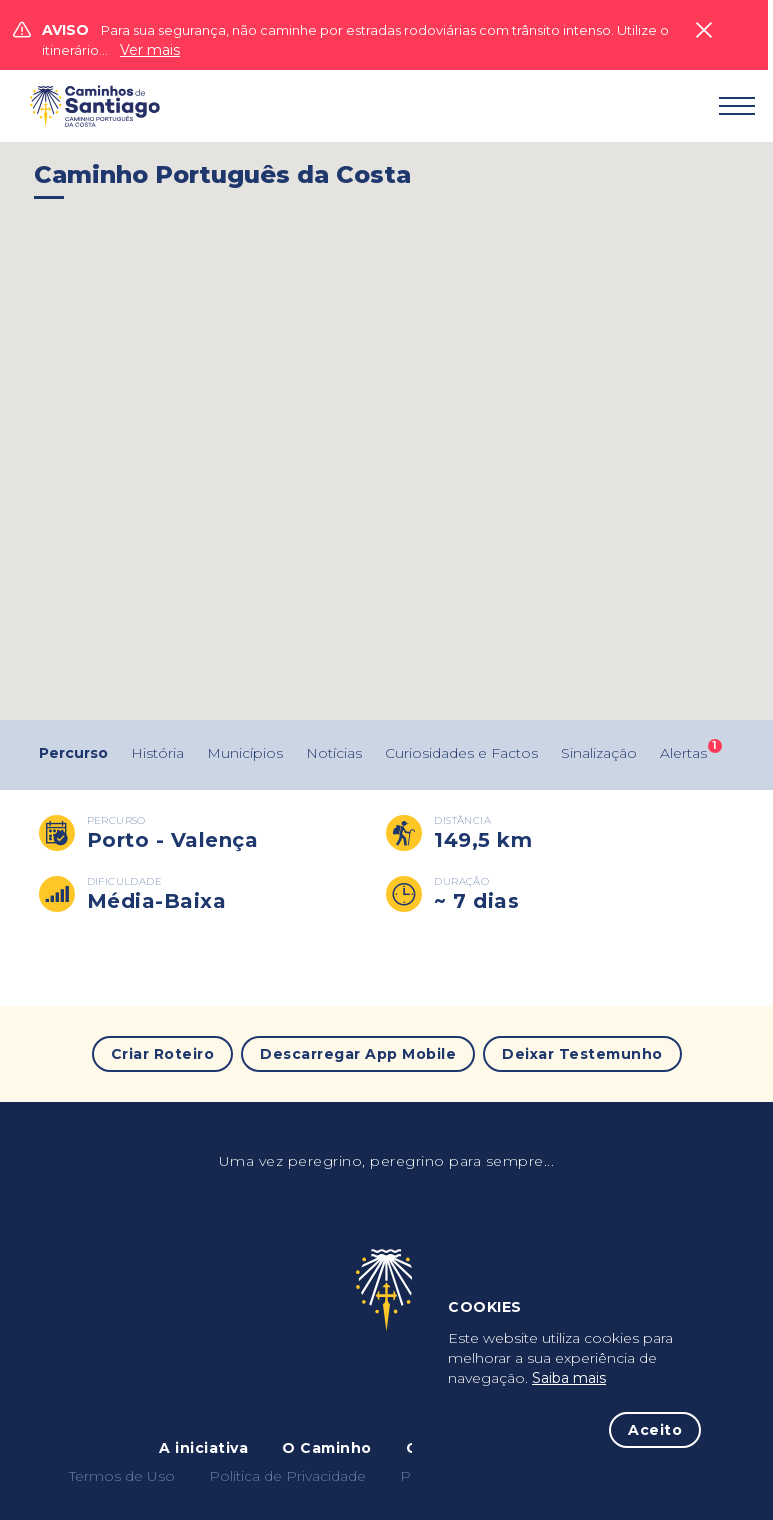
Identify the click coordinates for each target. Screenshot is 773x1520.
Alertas (683, 753)
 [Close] (704, 30)
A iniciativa (203, 1448)
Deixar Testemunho (582, 1054)
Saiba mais (569, 1378)
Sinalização (599, 753)
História (157, 753)
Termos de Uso (122, 1476)
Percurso (73, 753)
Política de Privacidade (287, 1476)
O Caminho (327, 1448)
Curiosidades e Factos (461, 753)
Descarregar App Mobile (358, 1054)
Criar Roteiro (163, 1054)
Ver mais (150, 50)
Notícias (334, 753)
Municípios (245, 753)
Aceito (655, 1430)
